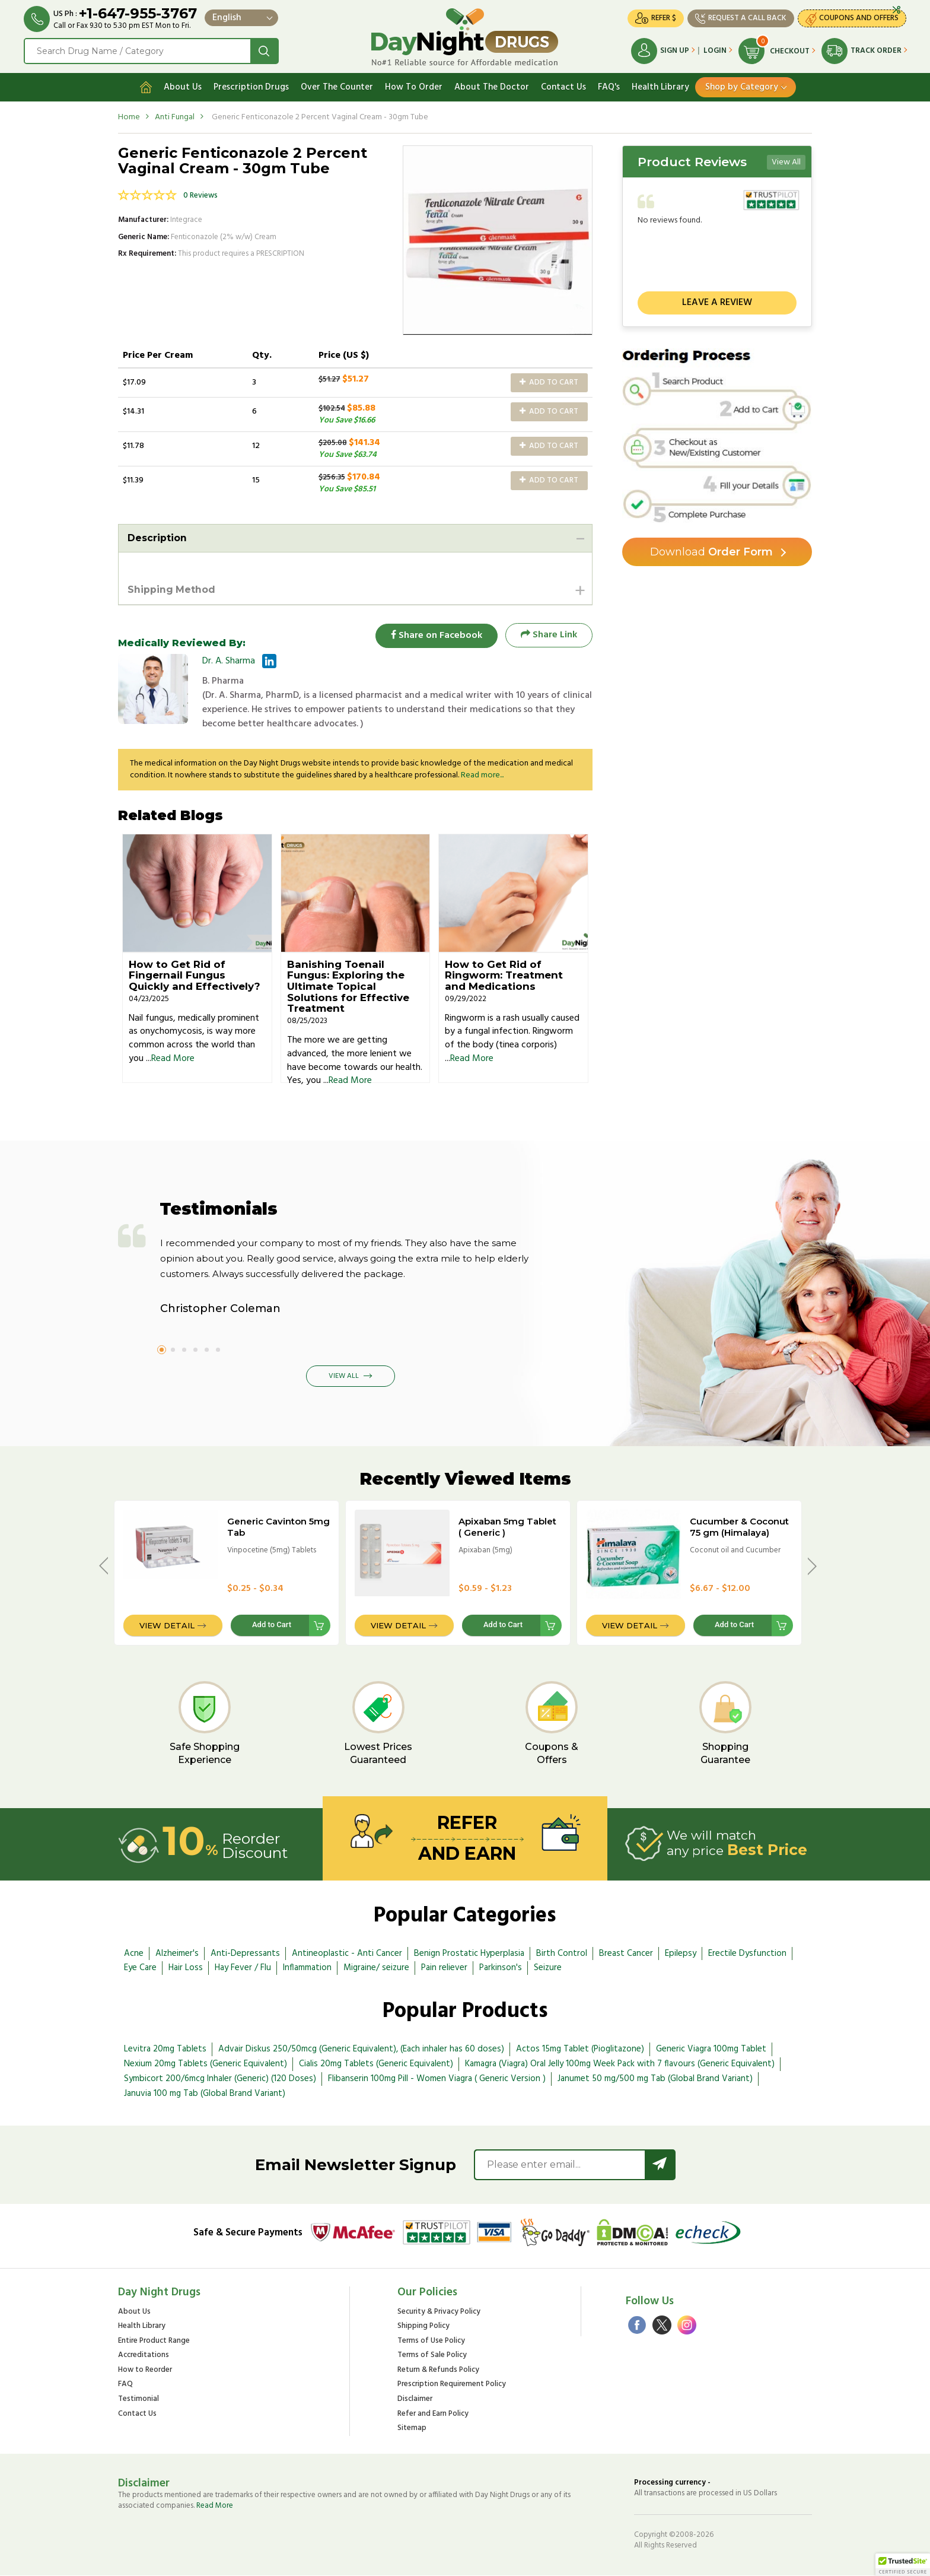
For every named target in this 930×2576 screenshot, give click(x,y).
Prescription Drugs (251, 87)
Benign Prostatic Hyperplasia (469, 1953)
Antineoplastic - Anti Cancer (347, 1953)
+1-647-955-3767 (138, 13)
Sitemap (411, 2429)
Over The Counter (337, 87)
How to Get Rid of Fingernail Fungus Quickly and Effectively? (194, 975)
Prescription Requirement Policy (451, 2385)
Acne (134, 1953)
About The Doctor (491, 87)
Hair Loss (185, 1968)
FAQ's (609, 87)
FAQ (125, 2385)
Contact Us (563, 87)
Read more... (482, 776)
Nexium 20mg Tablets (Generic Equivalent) (205, 2064)
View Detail (167, 1626)
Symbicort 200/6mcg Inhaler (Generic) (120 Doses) (220, 2079)
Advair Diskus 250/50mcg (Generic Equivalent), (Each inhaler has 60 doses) (361, 2050)
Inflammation (307, 1968)
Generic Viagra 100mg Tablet (711, 2050)
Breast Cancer (626, 1953)
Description (157, 538)
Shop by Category (741, 87)
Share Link (549, 635)
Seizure (548, 1968)
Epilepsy (680, 1953)
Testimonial (138, 2400)
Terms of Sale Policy (432, 2356)
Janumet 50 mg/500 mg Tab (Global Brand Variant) (655, 2079)
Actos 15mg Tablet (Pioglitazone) (580, 2050)
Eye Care (140, 1968)
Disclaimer (414, 2400)
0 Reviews (200, 195)
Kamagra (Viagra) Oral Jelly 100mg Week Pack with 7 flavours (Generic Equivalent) (620, 2064)
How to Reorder (145, 2371)
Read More (173, 1059)
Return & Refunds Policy (438, 2371)
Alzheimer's (177, 1953)
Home (129, 117)
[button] (902, 2564)
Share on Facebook (435, 635)
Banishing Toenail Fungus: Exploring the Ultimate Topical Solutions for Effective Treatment (348, 986)
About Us (183, 87)
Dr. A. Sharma (228, 661)
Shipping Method (172, 590)
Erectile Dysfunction (747, 1953)
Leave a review (717, 303)
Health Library (660, 87)
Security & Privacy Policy (438, 2312)
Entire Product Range (154, 2341)
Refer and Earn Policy (433, 2414)
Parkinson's (500, 1968)
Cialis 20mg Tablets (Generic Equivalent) (376, 2064)
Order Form (711, 551)
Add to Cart (549, 382)
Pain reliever (444, 1968)
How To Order (413, 87)
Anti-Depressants (245, 1953)
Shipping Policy (423, 2327)
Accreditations (143, 2356)
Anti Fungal (175, 117)
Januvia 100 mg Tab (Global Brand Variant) (204, 2094)
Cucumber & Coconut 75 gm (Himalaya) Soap (739, 1533)
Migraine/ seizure (376, 1968)
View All (786, 162)
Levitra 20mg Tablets (165, 2050)
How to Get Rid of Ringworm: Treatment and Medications (504, 975)
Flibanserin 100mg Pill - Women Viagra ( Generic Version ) (437, 2079)
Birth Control (561, 1953)
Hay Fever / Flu (243, 1968)
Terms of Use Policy (431, 2341)
